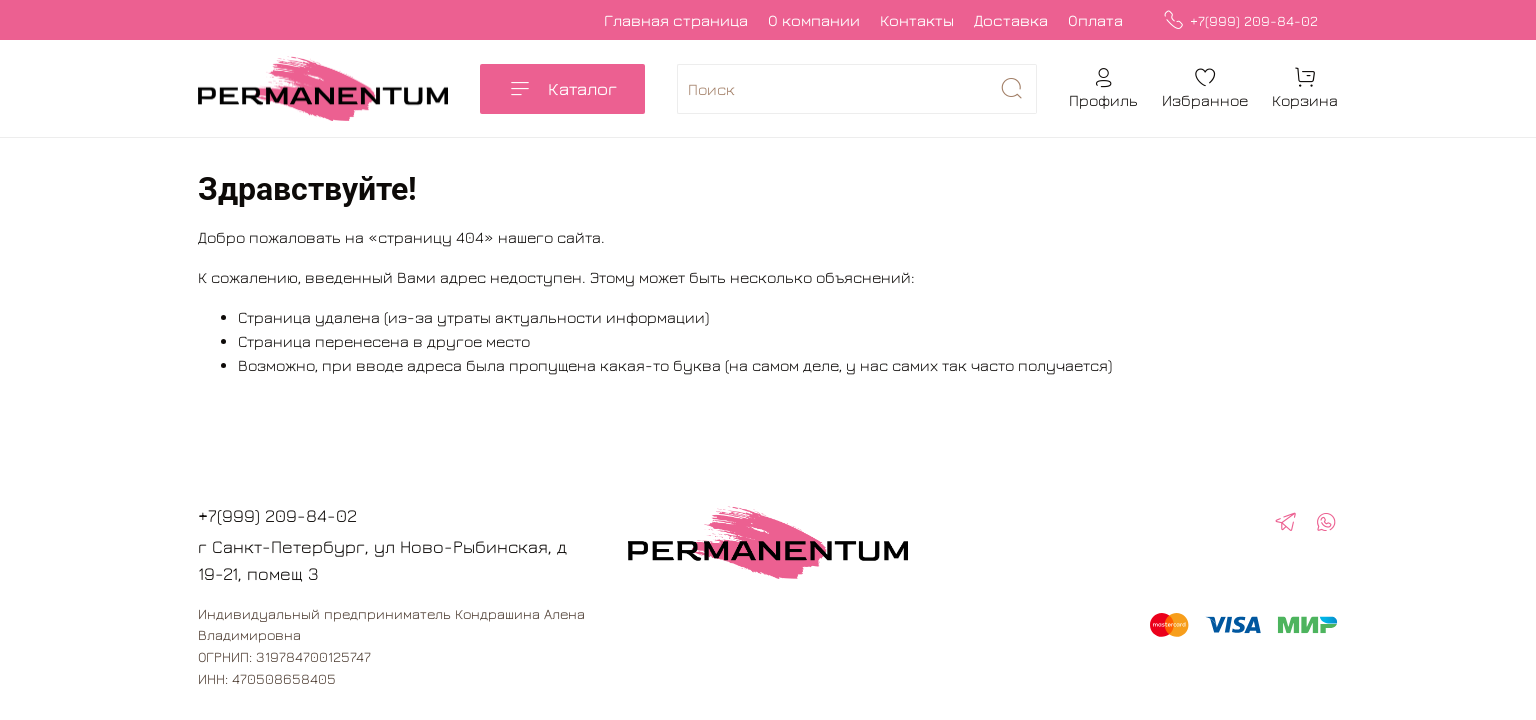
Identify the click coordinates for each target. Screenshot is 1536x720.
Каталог (562, 89)
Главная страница (676, 20)
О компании (814, 20)
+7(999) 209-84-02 (1240, 20)
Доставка (1011, 20)
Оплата (1095, 20)
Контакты (917, 20)
